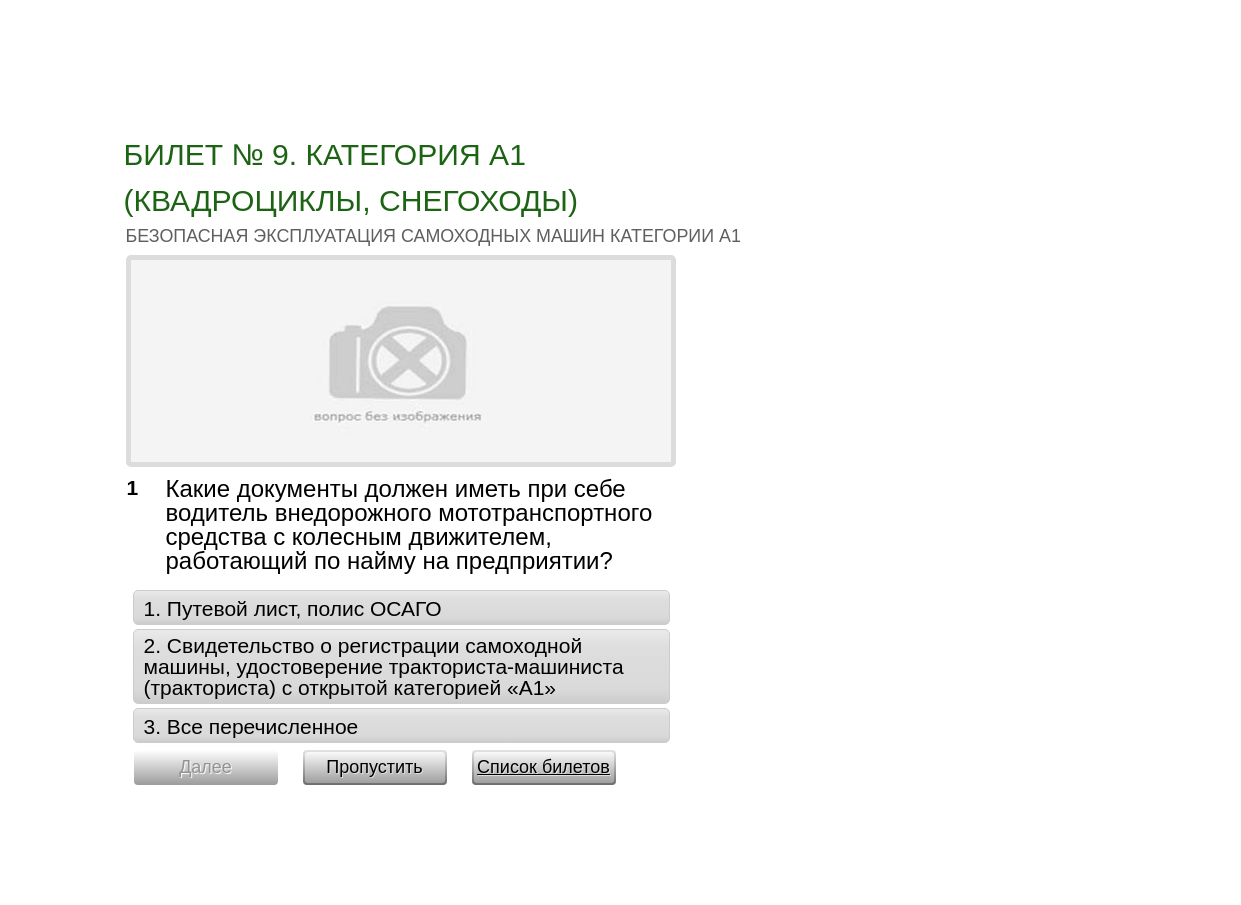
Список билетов (543, 767)
